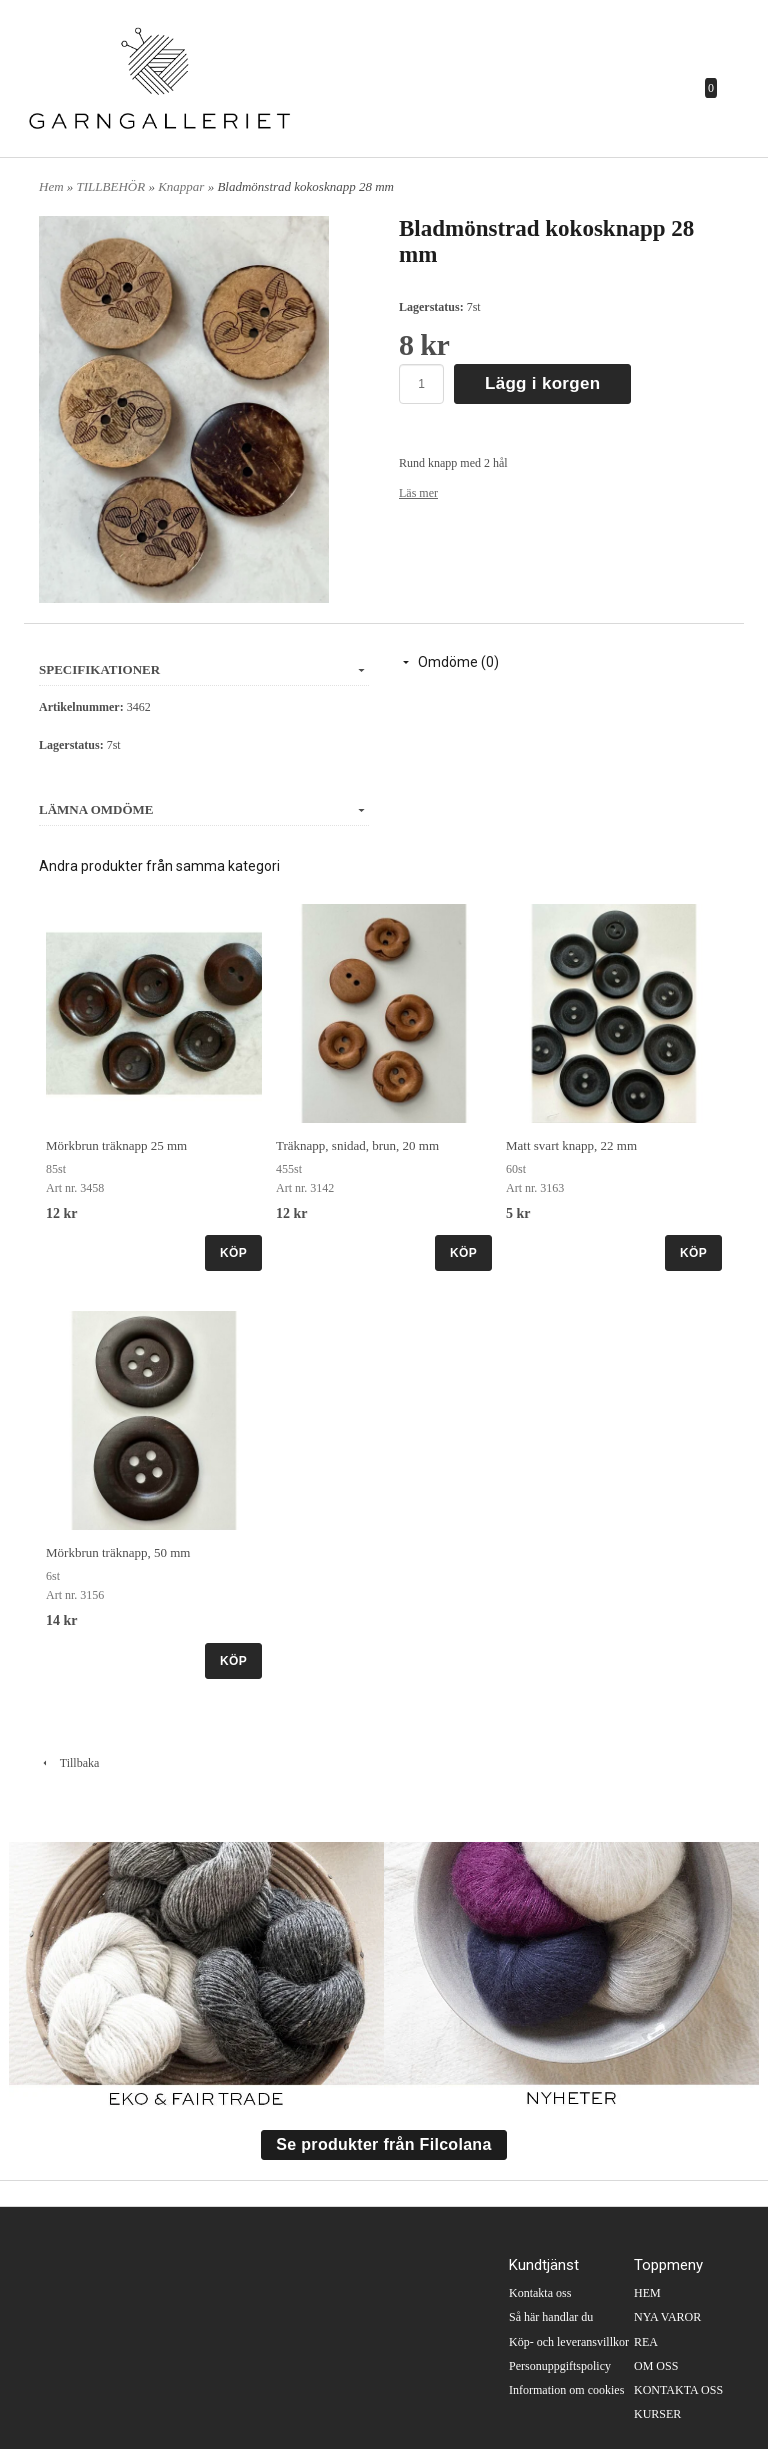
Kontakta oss (540, 2293)
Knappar (182, 186)
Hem (51, 186)
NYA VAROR (667, 2317)
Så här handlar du (551, 2317)
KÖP (233, 1253)
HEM (647, 2293)
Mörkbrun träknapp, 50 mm (118, 1552)
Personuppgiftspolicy (560, 2366)
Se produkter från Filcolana (383, 2144)
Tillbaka (69, 1763)
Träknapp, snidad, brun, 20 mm (357, 1145)
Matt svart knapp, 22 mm (571, 1145)
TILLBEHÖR (113, 186)
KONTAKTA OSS (678, 2390)
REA (646, 2342)
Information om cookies (566, 2390)
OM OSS (656, 2366)
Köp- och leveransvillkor (569, 2342)
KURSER (657, 2414)
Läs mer (418, 493)
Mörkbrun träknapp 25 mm (116, 1145)
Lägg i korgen (542, 383)
